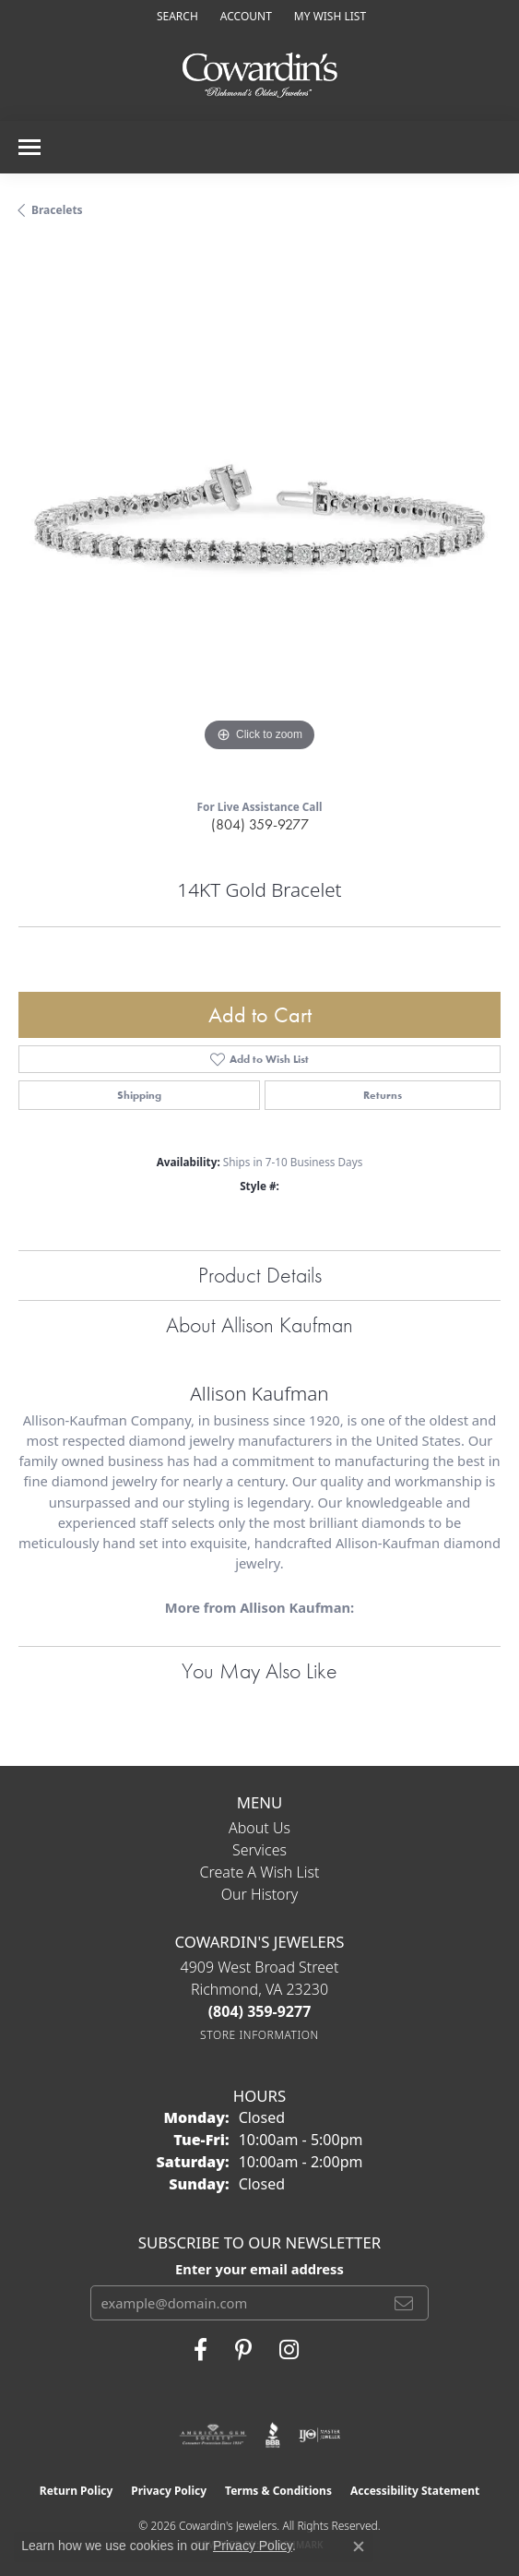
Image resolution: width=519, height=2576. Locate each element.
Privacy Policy (168, 2490)
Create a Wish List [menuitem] (260, 1872)
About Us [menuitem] (259, 1828)
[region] (259, 515)
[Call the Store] (260, 2011)
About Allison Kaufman (259, 1324)
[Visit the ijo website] (319, 2435)
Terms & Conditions (278, 2490)
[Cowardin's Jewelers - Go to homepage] (260, 76)
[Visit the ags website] (213, 2435)
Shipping (139, 1095)
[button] (175, 16)
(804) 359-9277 (260, 824)
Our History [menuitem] (260, 1894)
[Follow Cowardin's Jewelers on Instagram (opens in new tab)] (289, 2350)
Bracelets (57, 210)
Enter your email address (259, 2269)
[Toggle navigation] (29, 147)
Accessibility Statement (414, 2490)
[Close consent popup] (358, 2546)
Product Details (260, 1274)
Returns (382, 1095)
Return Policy (76, 2490)
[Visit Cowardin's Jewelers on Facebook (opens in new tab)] (200, 2350)
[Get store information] (259, 2035)
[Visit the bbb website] (273, 2435)
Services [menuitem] (259, 1850)
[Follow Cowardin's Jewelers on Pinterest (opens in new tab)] (243, 2350)
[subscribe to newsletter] (404, 2303)
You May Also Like (259, 1670)
